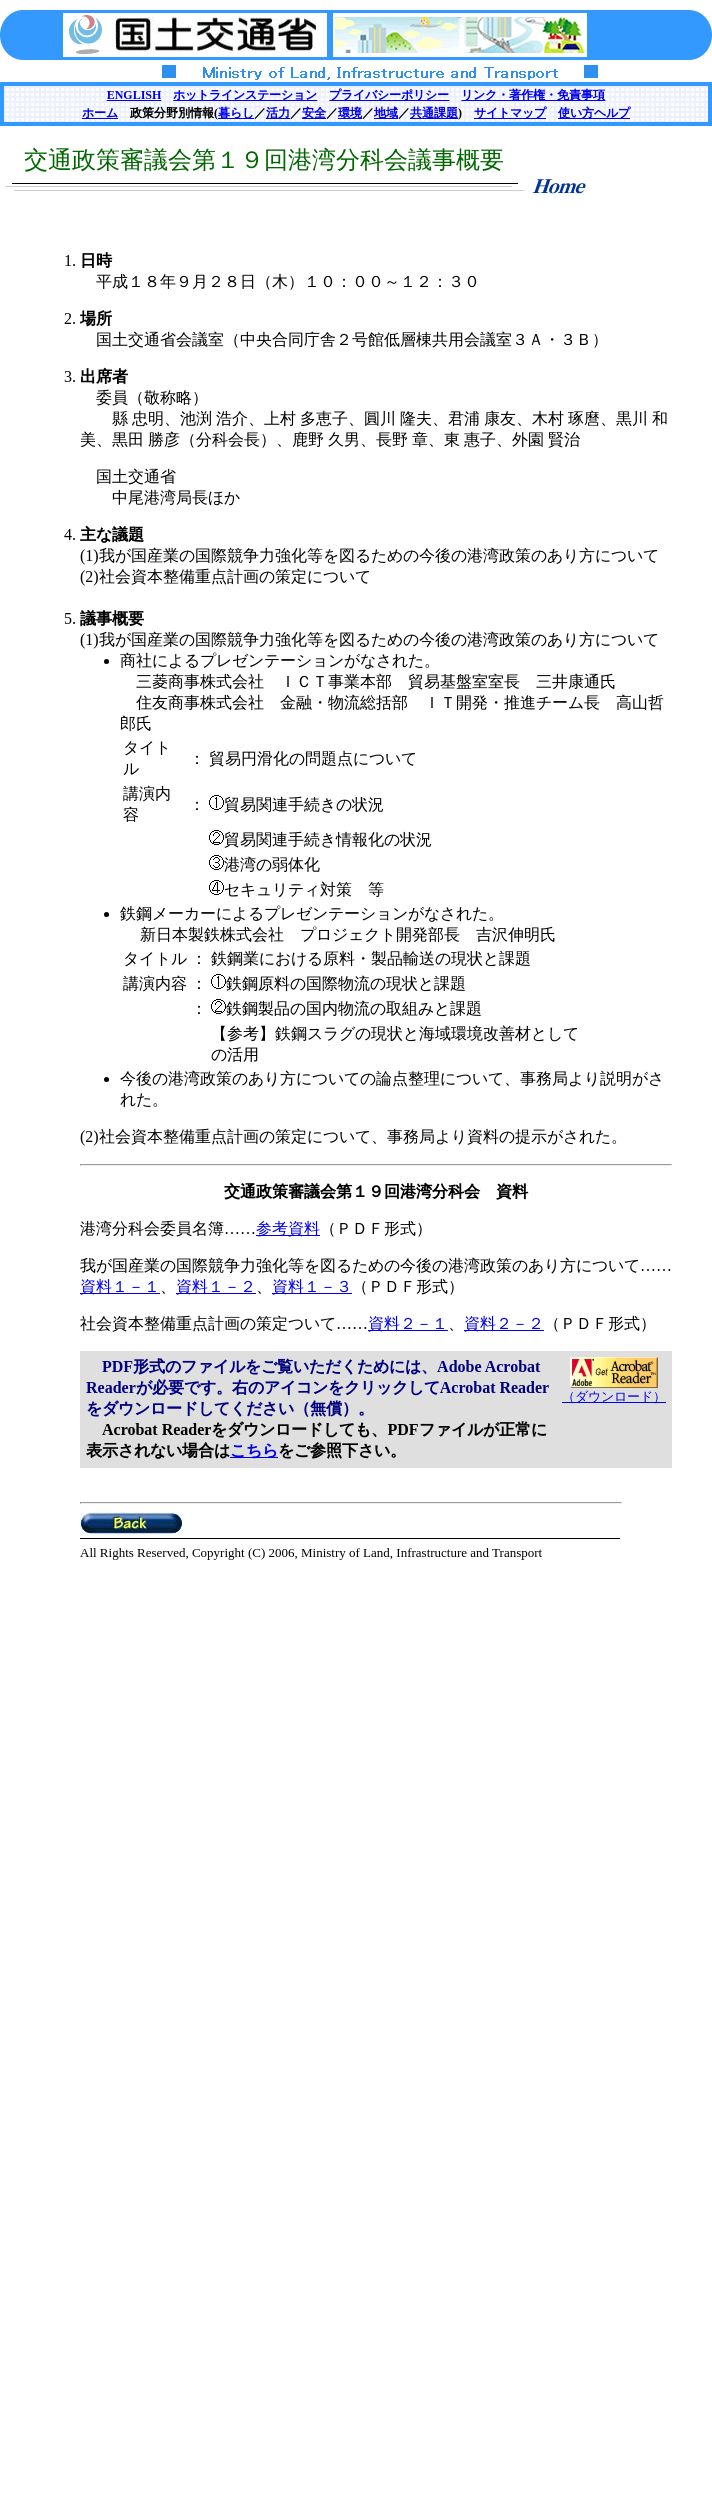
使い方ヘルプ (594, 113)
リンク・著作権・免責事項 (533, 95)
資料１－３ (312, 1286)
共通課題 (434, 113)
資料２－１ (408, 1323)
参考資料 (288, 1228)
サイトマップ (510, 113)
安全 (314, 113)
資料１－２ (216, 1286)
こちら (254, 1450)
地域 (386, 113)
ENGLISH (134, 95)
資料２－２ (504, 1323)
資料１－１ (120, 1286)
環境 (350, 113)
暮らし (236, 113)
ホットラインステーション (245, 95)
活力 (278, 113)
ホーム (100, 113)
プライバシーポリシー (389, 95)
